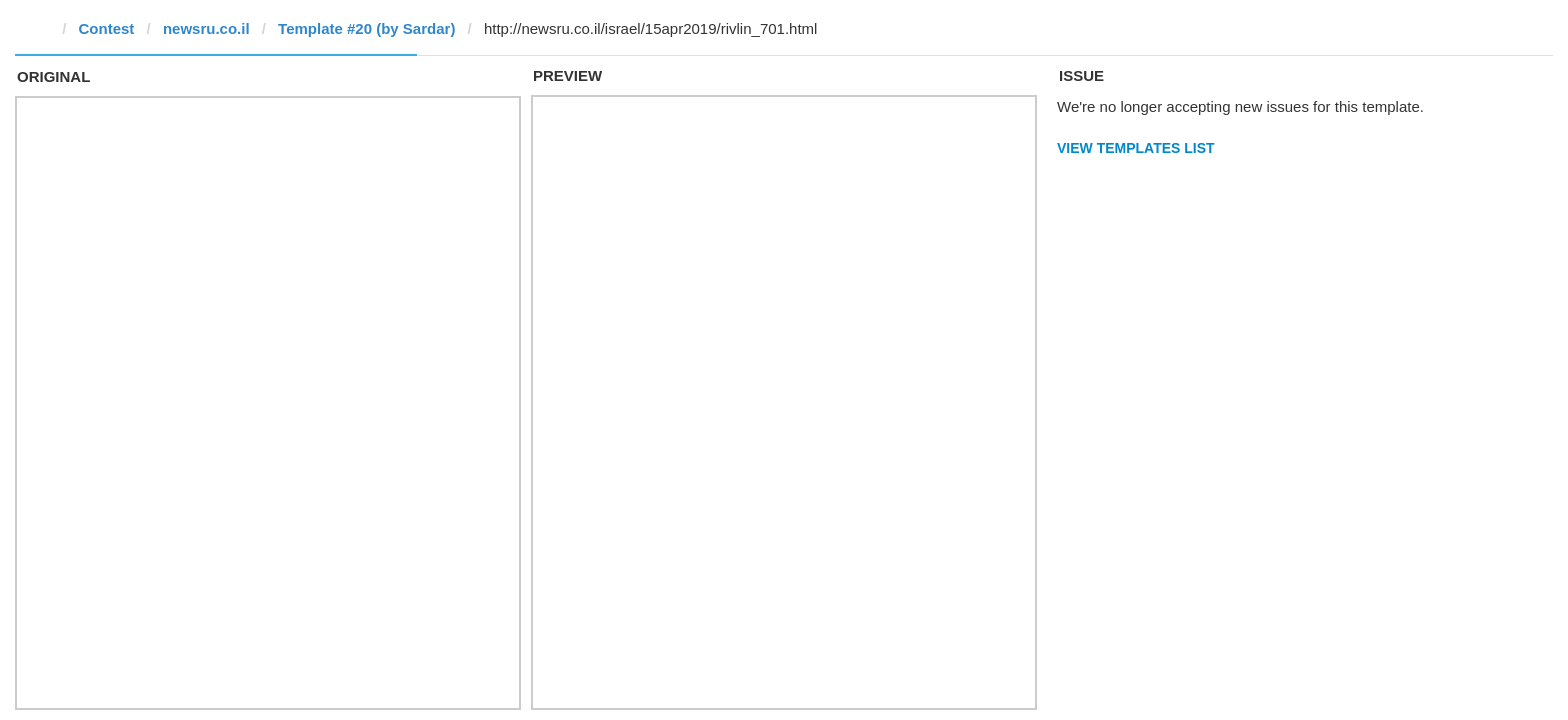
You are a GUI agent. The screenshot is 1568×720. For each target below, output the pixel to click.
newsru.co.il (206, 28)
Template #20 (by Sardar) (366, 28)
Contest (107, 28)
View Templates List (1136, 148)
